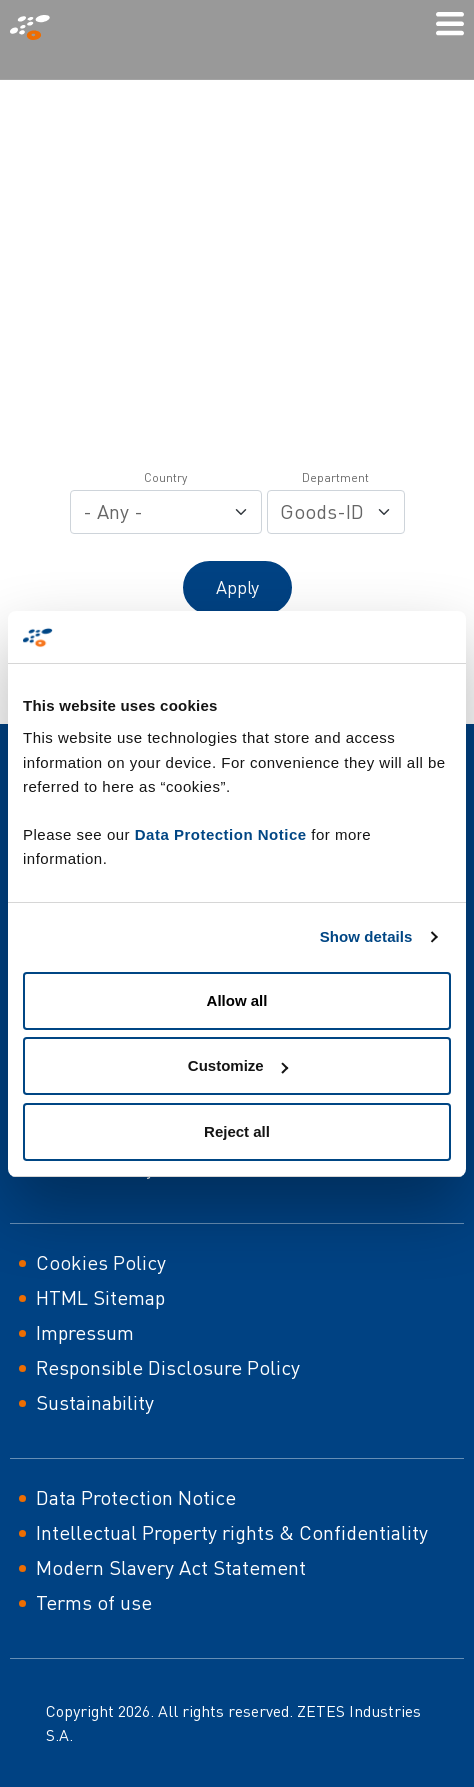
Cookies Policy (101, 1262)
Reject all (237, 1131)
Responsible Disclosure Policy (168, 1367)
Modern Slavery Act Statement (171, 1567)
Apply (237, 587)
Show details (366, 936)
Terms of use (94, 1602)
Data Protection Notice (221, 834)
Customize (238, 1065)
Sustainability (95, 1402)
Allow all (237, 1000)
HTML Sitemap (100, 1297)
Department (335, 477)
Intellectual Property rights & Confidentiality (232, 1532)
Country (165, 477)
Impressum (85, 1332)
